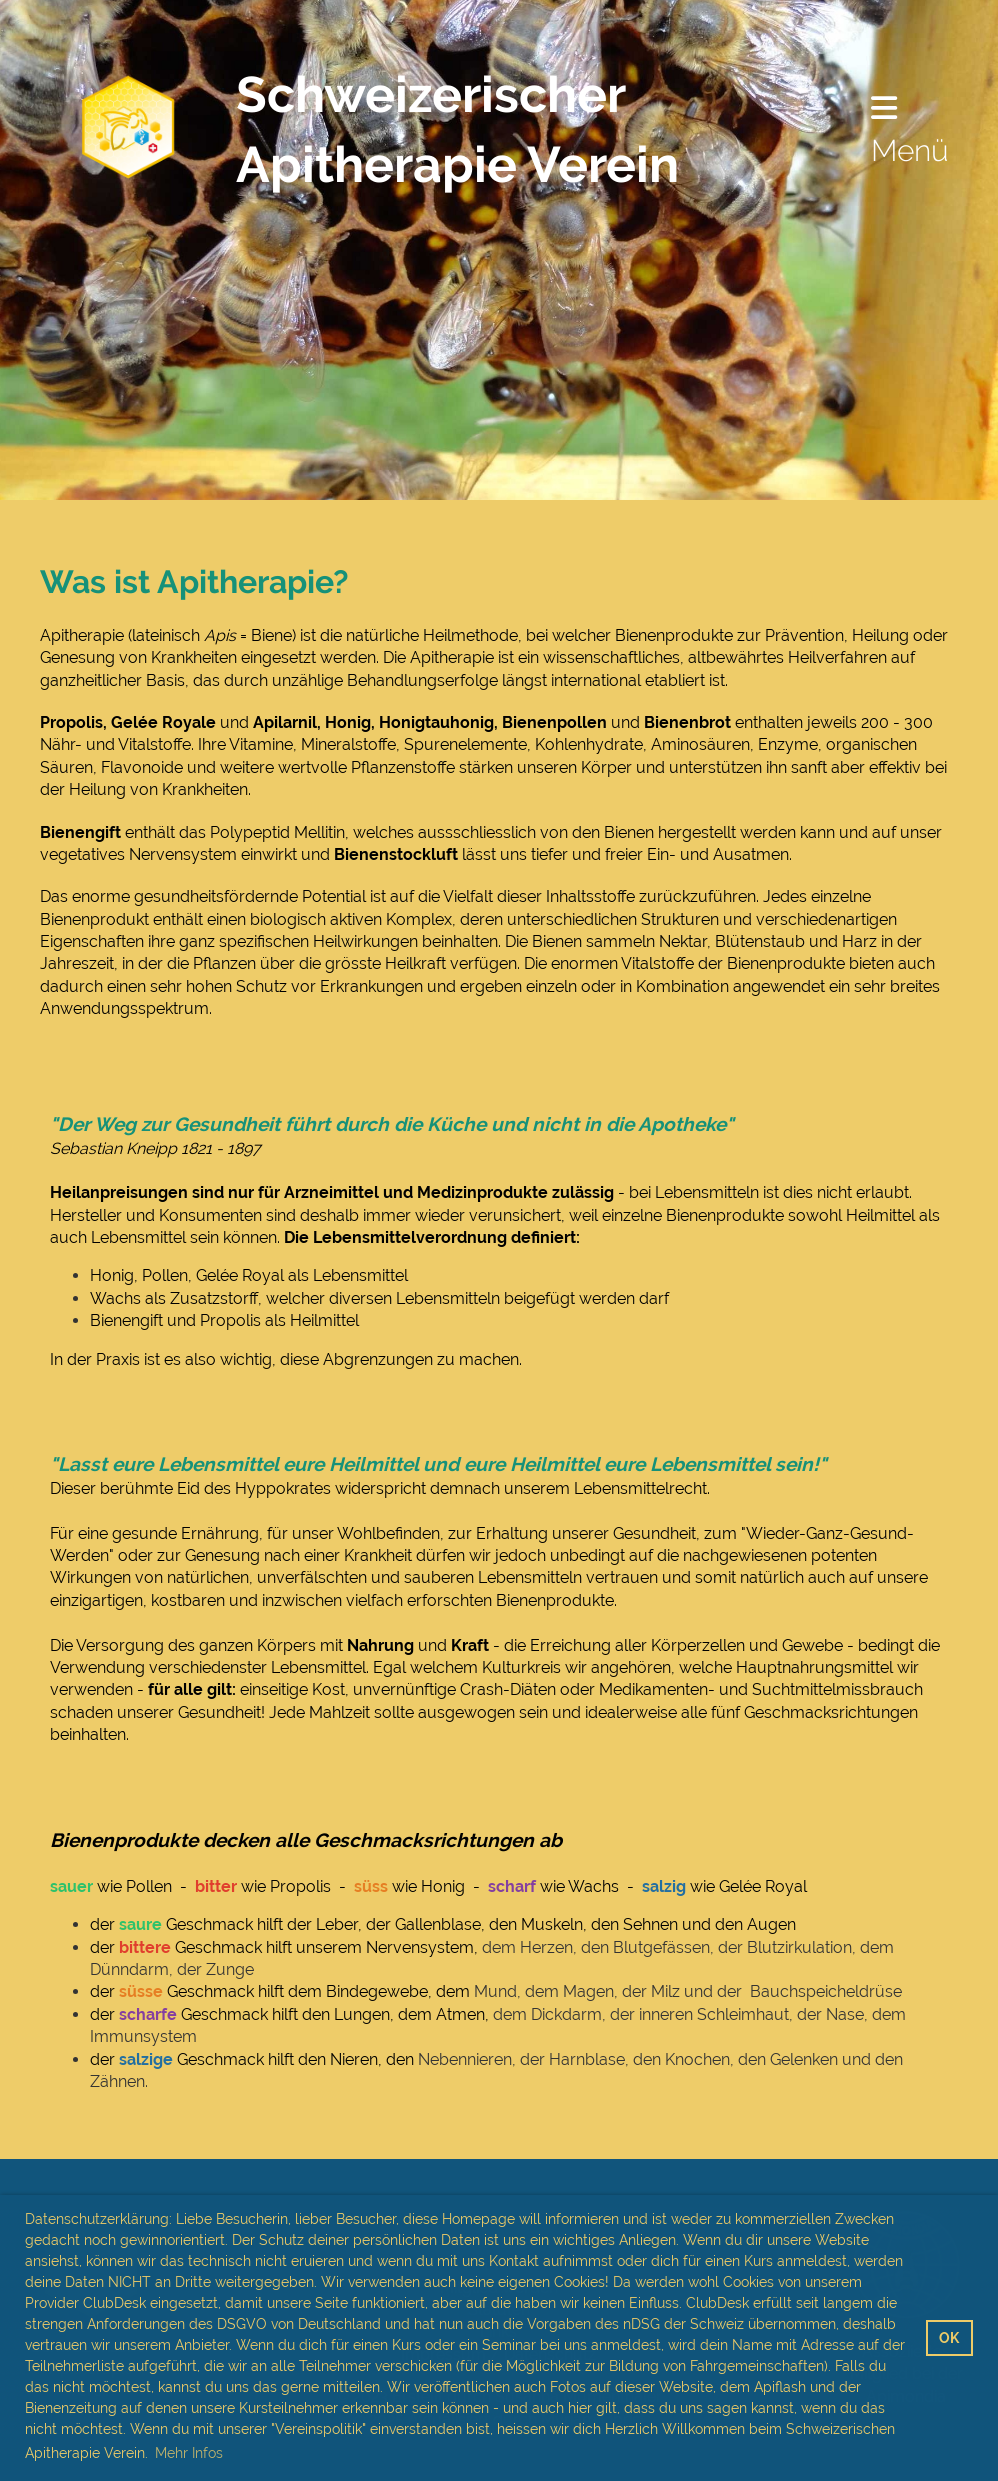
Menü (910, 130)
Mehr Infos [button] (189, 2453)
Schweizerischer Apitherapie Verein (457, 129)
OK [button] (949, 2337)
